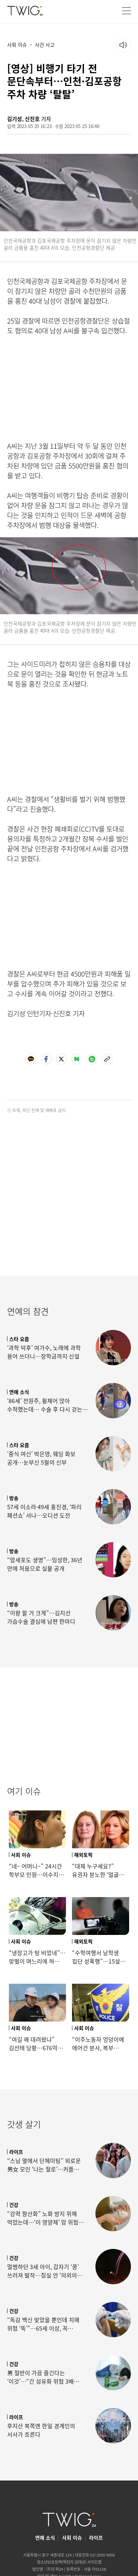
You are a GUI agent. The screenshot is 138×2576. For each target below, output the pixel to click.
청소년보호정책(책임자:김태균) (61, 2562)
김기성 (14, 119)
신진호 (32, 119)
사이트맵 (94, 2562)
